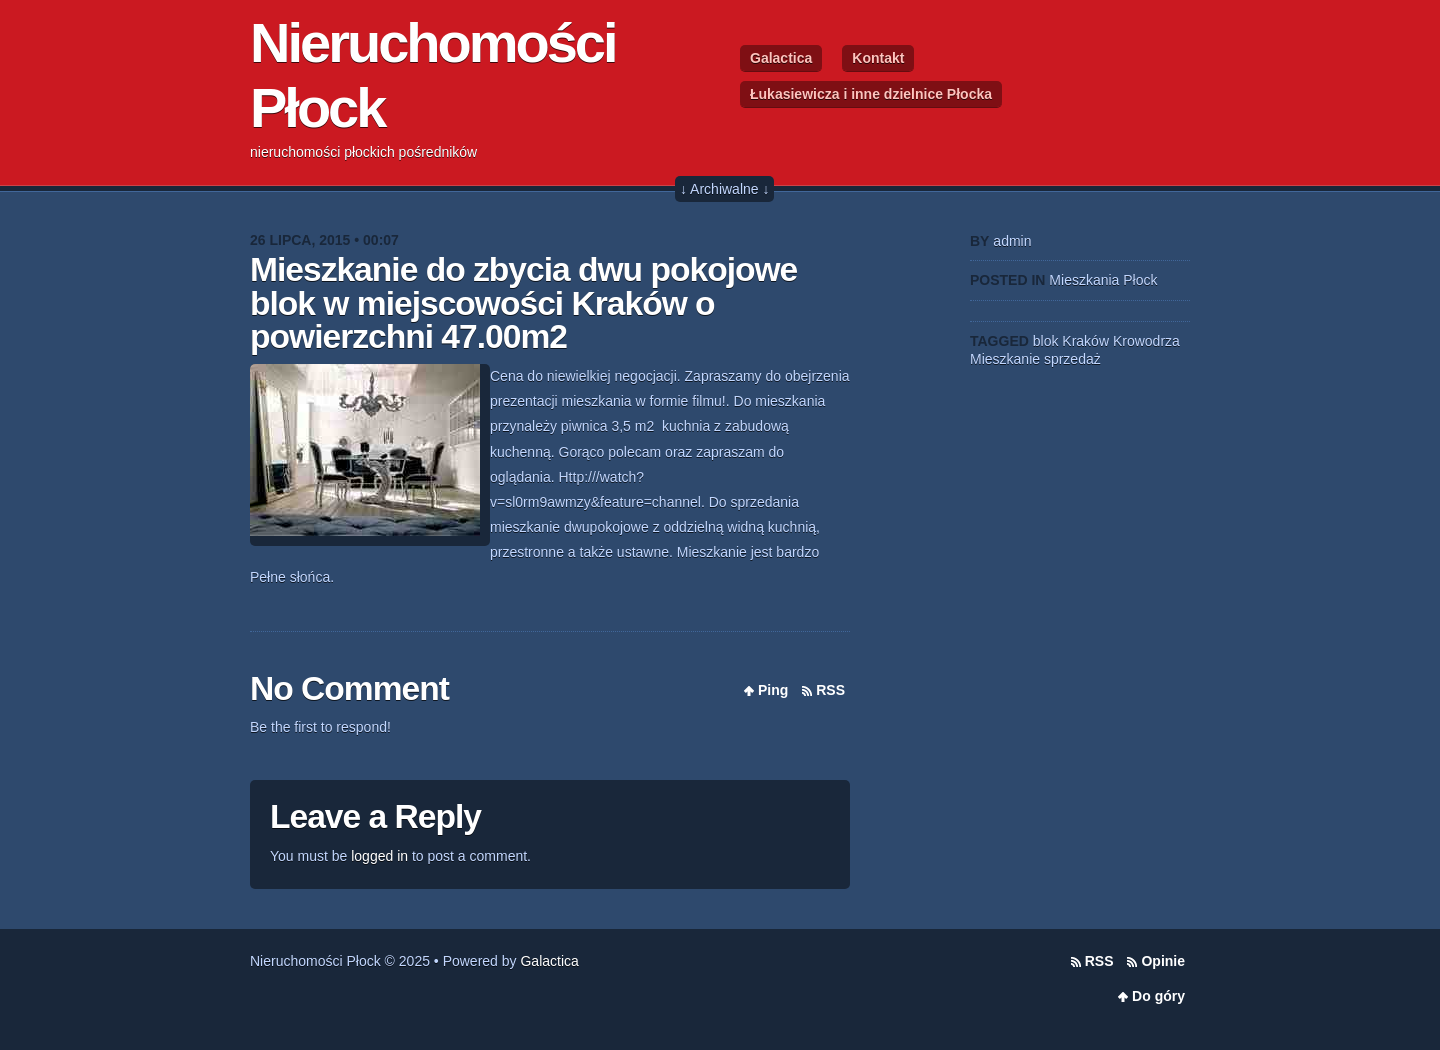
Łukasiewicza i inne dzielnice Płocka (871, 94)
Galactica (781, 58)
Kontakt (878, 58)
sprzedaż (1072, 359)
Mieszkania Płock (1103, 280)
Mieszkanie (1005, 359)
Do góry (1158, 996)
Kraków (1085, 341)
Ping (773, 690)
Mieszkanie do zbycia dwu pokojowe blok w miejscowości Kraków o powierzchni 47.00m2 (523, 303)
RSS (830, 690)
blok (1046, 341)
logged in (379, 856)
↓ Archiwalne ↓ (724, 189)
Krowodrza (1146, 341)
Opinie (1163, 961)
